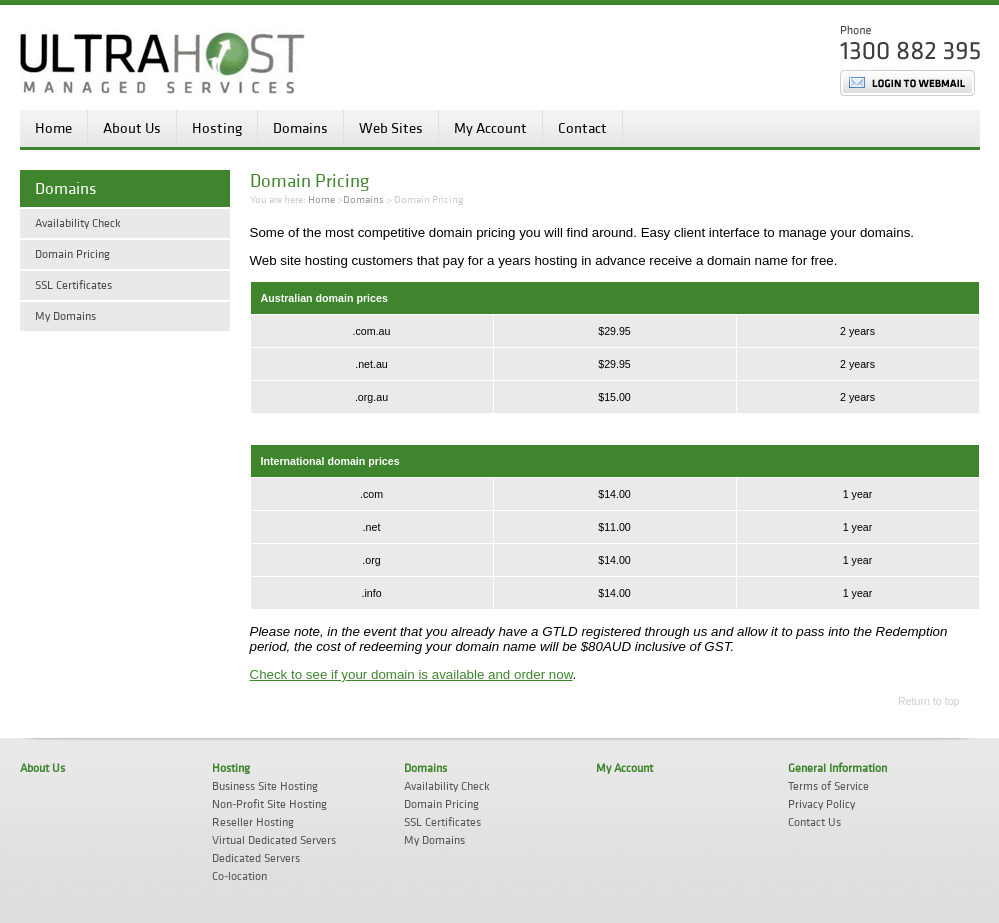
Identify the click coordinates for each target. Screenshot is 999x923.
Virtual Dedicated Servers (274, 840)
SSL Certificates (73, 285)
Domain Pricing (72, 254)
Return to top (929, 701)
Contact (582, 128)
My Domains (65, 316)
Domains (300, 128)
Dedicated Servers (256, 858)
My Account (490, 128)
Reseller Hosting (253, 822)
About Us (132, 128)
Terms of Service (828, 786)
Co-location (239, 876)
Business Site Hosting (265, 786)
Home (53, 128)
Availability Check (78, 223)
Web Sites (391, 128)
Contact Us (814, 822)
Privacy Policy (821, 804)
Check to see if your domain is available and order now (411, 674)
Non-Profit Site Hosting (269, 804)
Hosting (217, 128)
